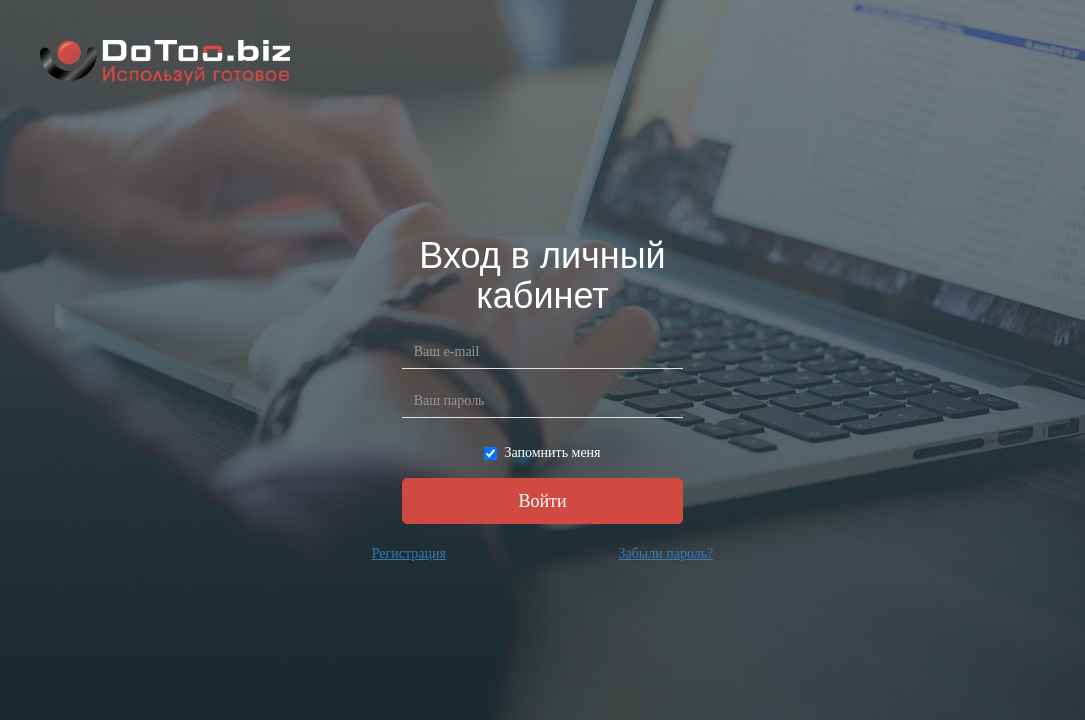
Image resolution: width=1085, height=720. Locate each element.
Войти (542, 501)
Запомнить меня (542, 452)
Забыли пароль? (665, 553)
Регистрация (409, 553)
